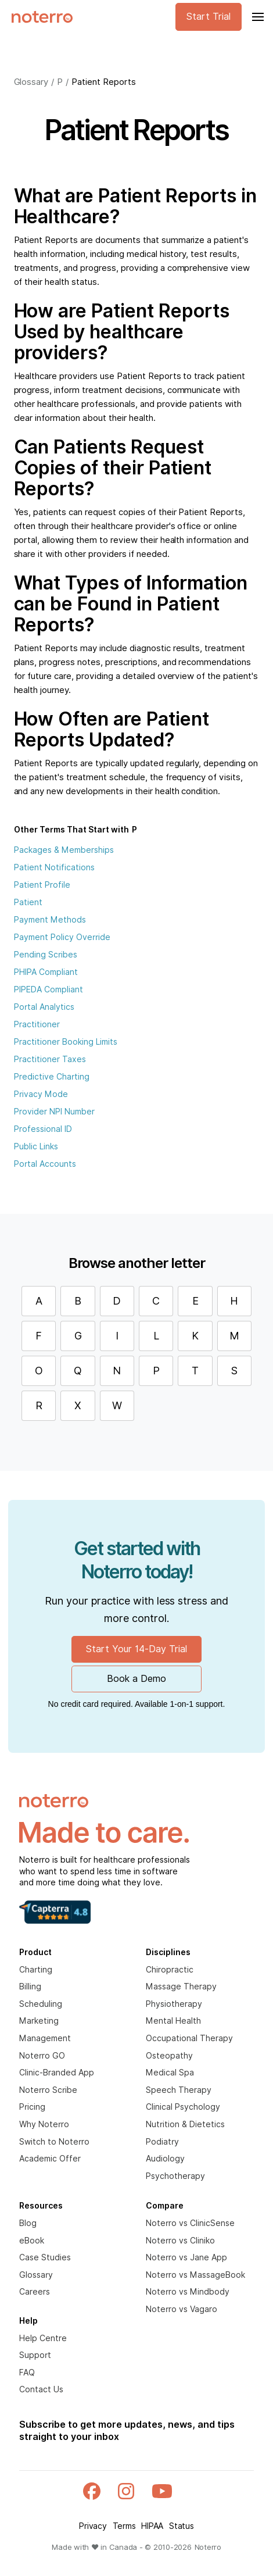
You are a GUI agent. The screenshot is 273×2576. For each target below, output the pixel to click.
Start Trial (208, 16)
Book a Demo (136, 1678)
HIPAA (152, 2526)
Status (181, 2526)
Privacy (92, 2526)
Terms (124, 2526)
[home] (39, 17)
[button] (256, 16)
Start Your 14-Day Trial (136, 1649)
